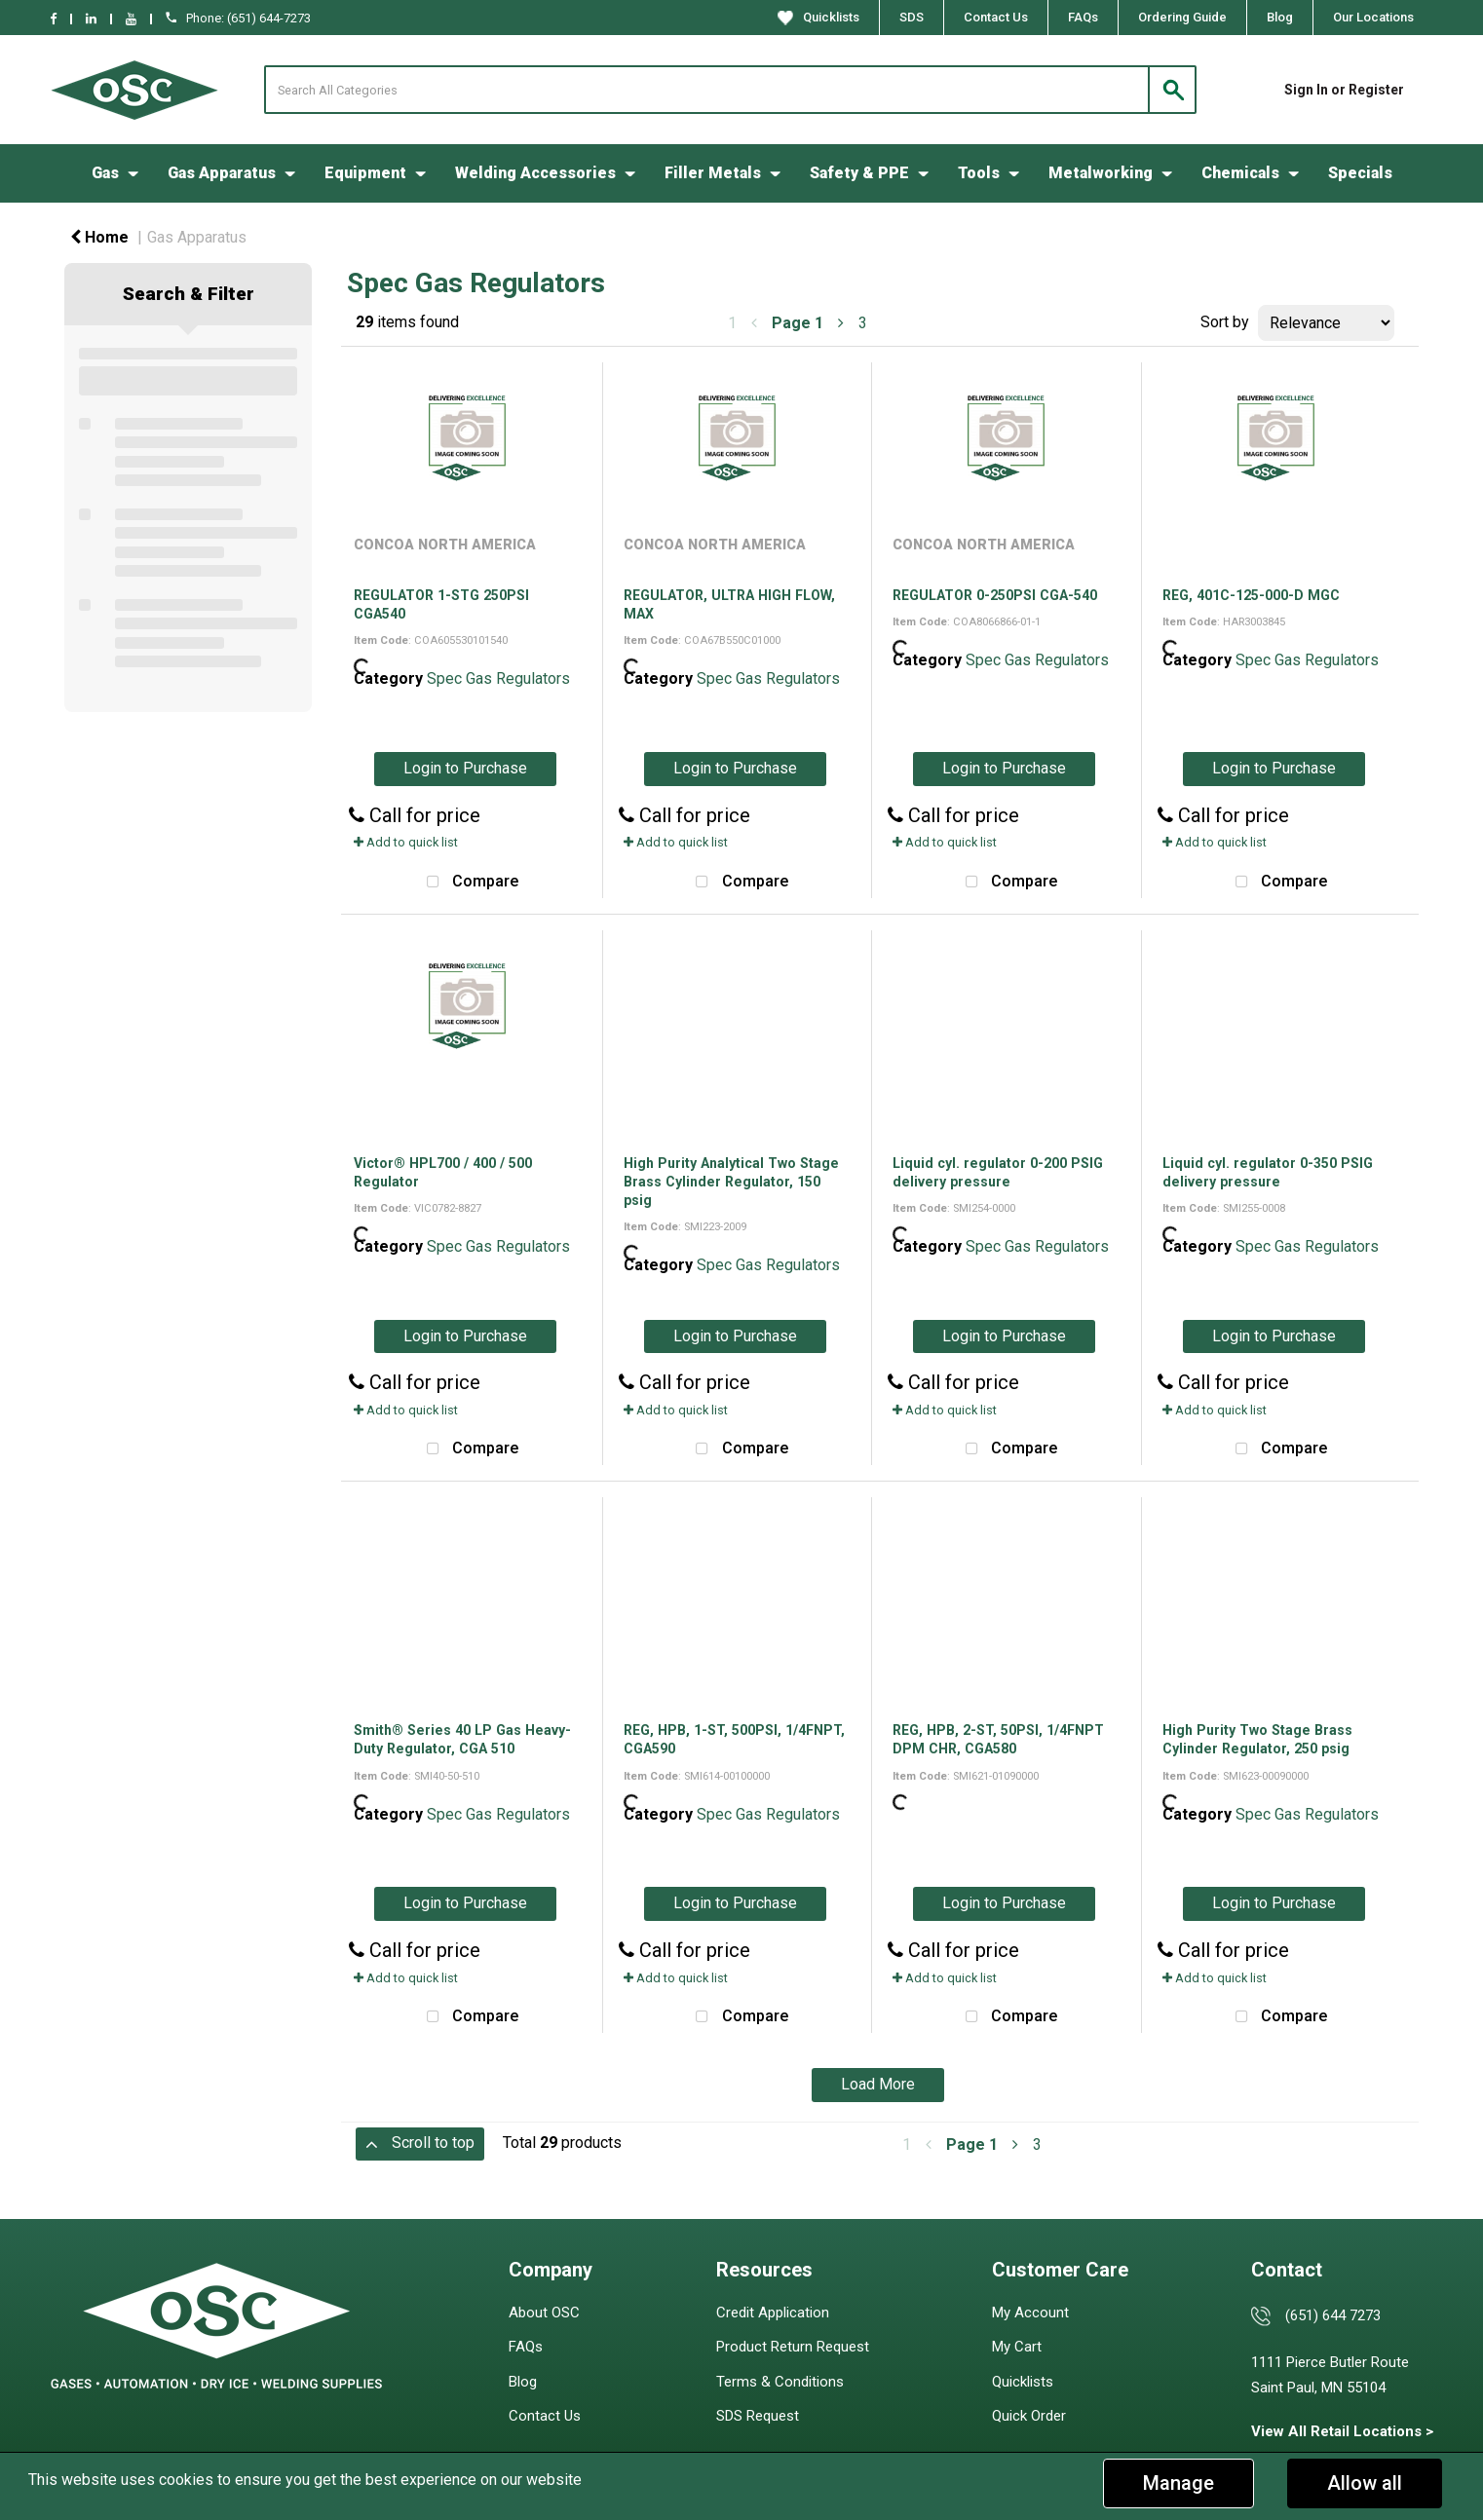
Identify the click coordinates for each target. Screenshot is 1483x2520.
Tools (979, 173)
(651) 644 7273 (1333, 2315)
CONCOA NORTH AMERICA (445, 544)
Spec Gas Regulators (498, 678)
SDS (911, 17)
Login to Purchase (465, 768)
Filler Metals (713, 173)
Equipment (365, 173)
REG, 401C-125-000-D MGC (1251, 595)
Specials (1360, 173)
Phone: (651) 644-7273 (238, 18)
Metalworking (1100, 173)
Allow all (1364, 2483)
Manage (1178, 2483)
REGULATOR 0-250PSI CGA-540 (995, 595)
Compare (467, 882)
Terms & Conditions (780, 2381)
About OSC (544, 2312)
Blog (1280, 17)
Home (99, 237)
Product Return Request (792, 2346)
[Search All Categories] (730, 89)
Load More (878, 2084)
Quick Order (1029, 2416)
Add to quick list (406, 842)
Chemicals (1240, 173)
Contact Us (996, 17)
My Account (1030, 2312)
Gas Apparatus (222, 173)
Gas (105, 173)
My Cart (1017, 2346)
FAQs (1083, 17)
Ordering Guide (1182, 17)
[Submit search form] (1172, 89)
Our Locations (1373, 17)
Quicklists (818, 17)
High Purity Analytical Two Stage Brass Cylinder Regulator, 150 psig (731, 1181)
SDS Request (757, 2416)
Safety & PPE (859, 173)
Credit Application (772, 2312)
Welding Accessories (535, 173)
